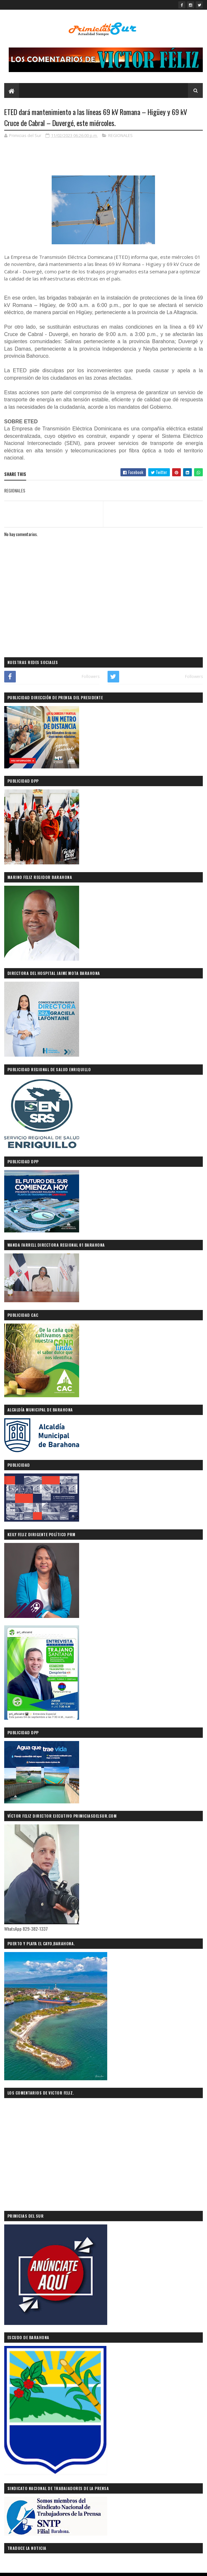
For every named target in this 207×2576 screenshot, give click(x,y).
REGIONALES (120, 137)
